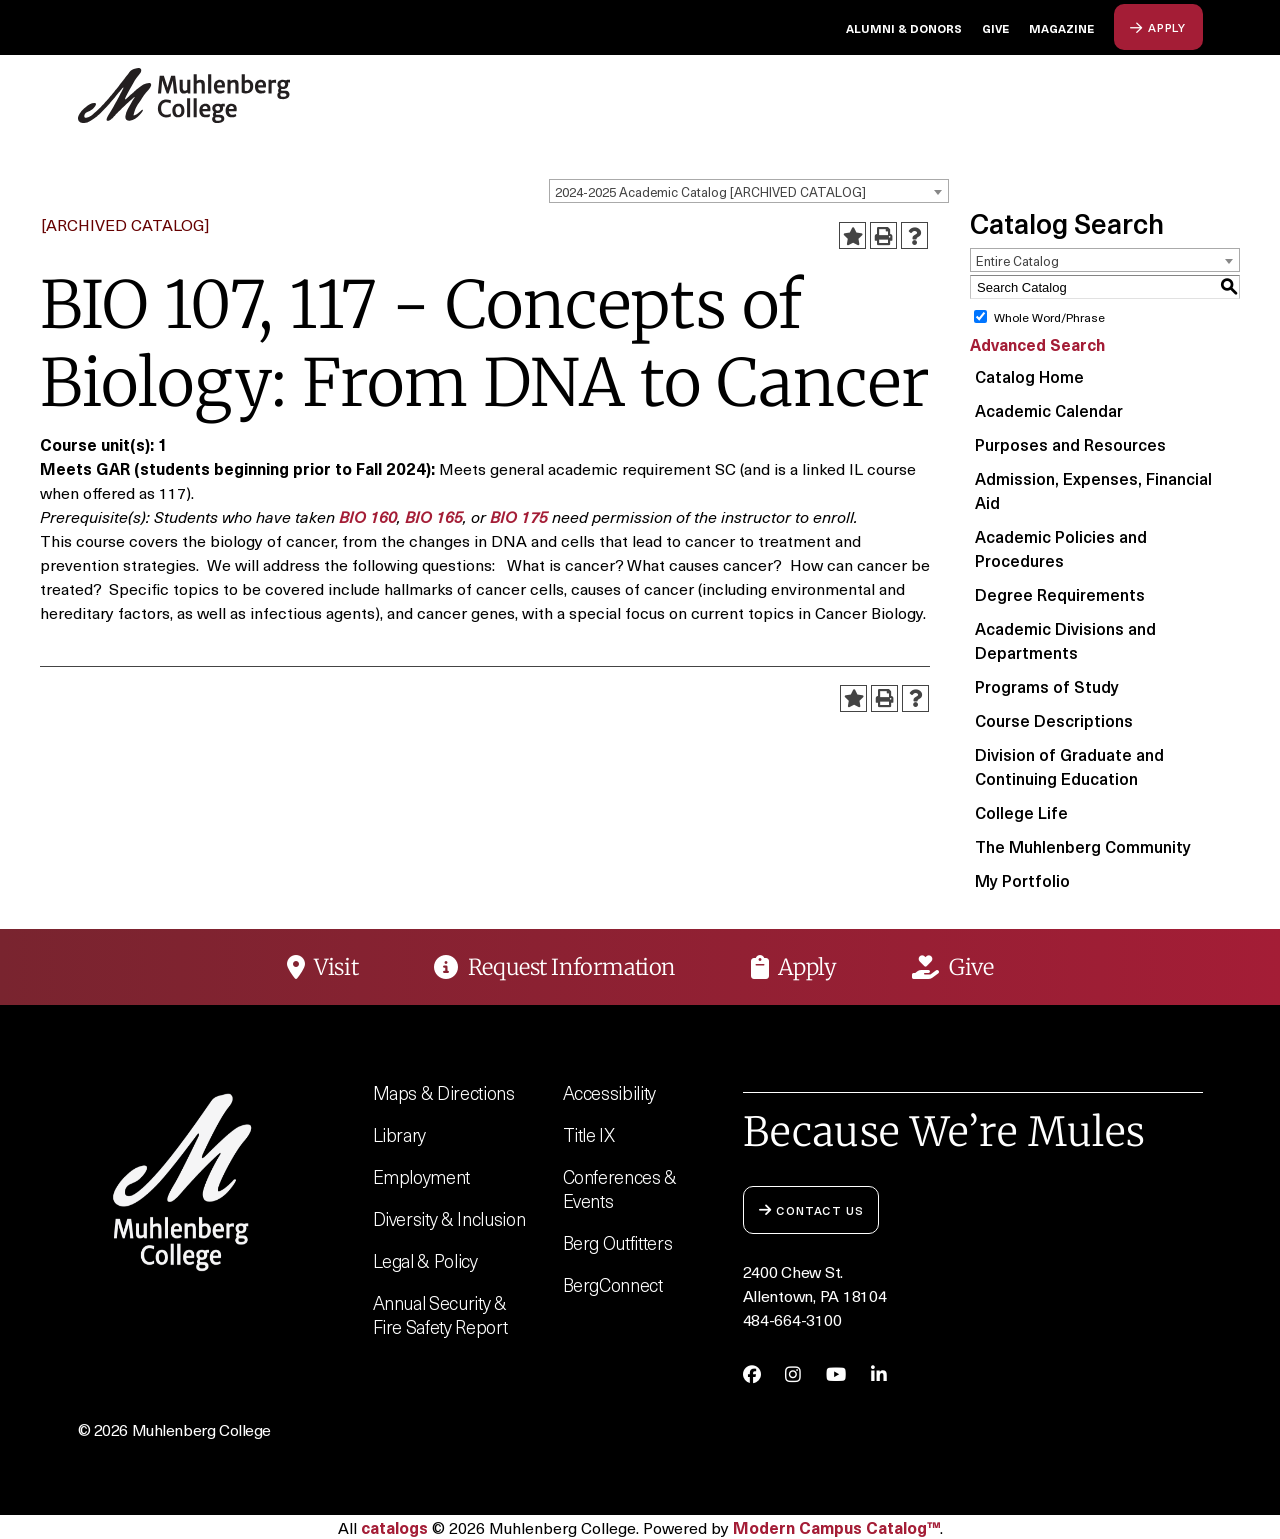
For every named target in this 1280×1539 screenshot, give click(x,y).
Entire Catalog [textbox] (1017, 260)
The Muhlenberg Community (1083, 846)
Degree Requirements (1060, 594)
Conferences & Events (620, 1188)
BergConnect (613, 1284)
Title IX (589, 1134)
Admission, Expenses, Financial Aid (1093, 490)
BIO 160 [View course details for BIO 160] (368, 516)
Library (400, 1134)
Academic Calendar (1049, 410)
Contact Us (811, 1209)
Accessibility (610, 1092)
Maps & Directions (444, 1092)
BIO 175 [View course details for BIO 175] (519, 516)
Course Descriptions (1054, 720)
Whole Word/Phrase (1049, 317)
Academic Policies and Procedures (1061, 548)
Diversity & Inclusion (449, 1218)
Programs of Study (1047, 686)
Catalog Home (1029, 376)
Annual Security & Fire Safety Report (440, 1314)
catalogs (394, 1527)
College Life (1021, 812)
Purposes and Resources (1070, 444)
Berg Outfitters (618, 1242)
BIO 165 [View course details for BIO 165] (434, 516)
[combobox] (749, 191)
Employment (422, 1176)
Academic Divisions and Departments (1065, 640)
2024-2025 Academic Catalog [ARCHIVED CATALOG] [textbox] (710, 191)
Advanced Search (1037, 344)
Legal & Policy (425, 1260)
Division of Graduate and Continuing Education (1069, 766)
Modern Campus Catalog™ (836, 1527)
